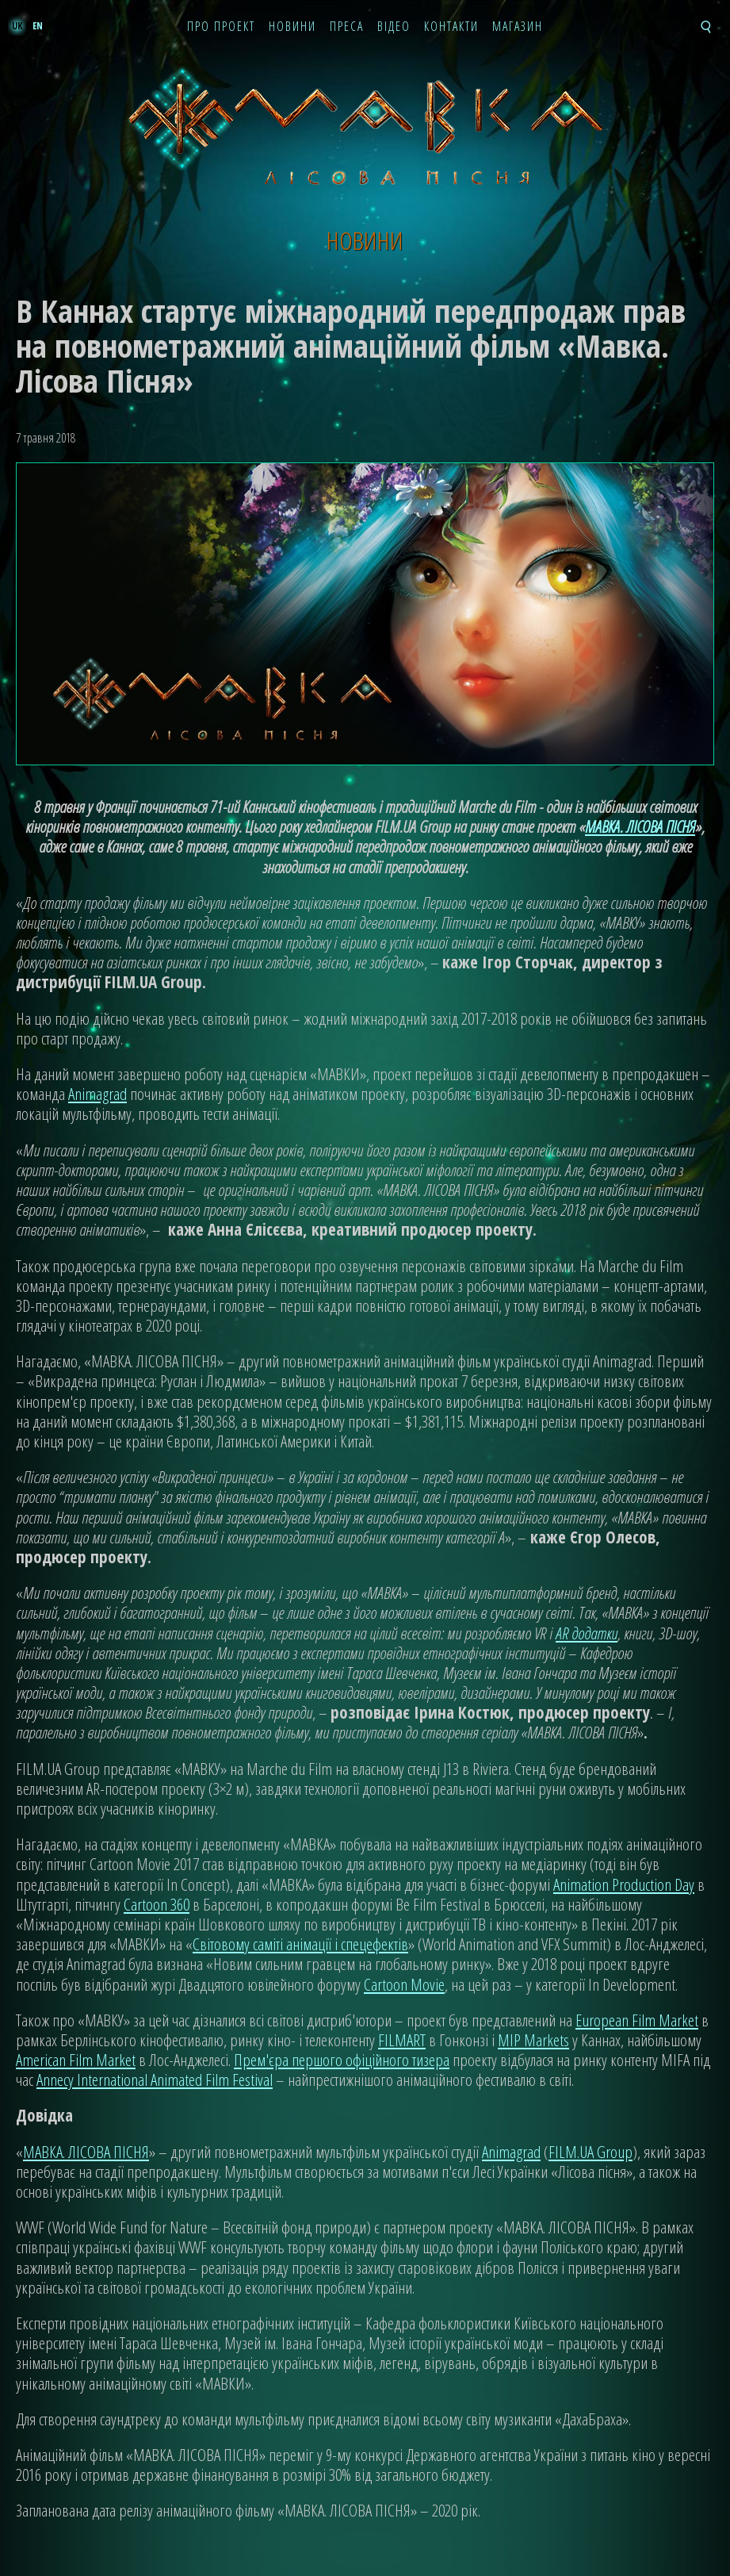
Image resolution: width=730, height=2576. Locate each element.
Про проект (221, 27)
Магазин (517, 27)
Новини (292, 27)
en (37, 26)
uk (17, 26)
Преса (347, 27)
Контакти (451, 27)
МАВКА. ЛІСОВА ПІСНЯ (640, 826)
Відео (394, 27)
